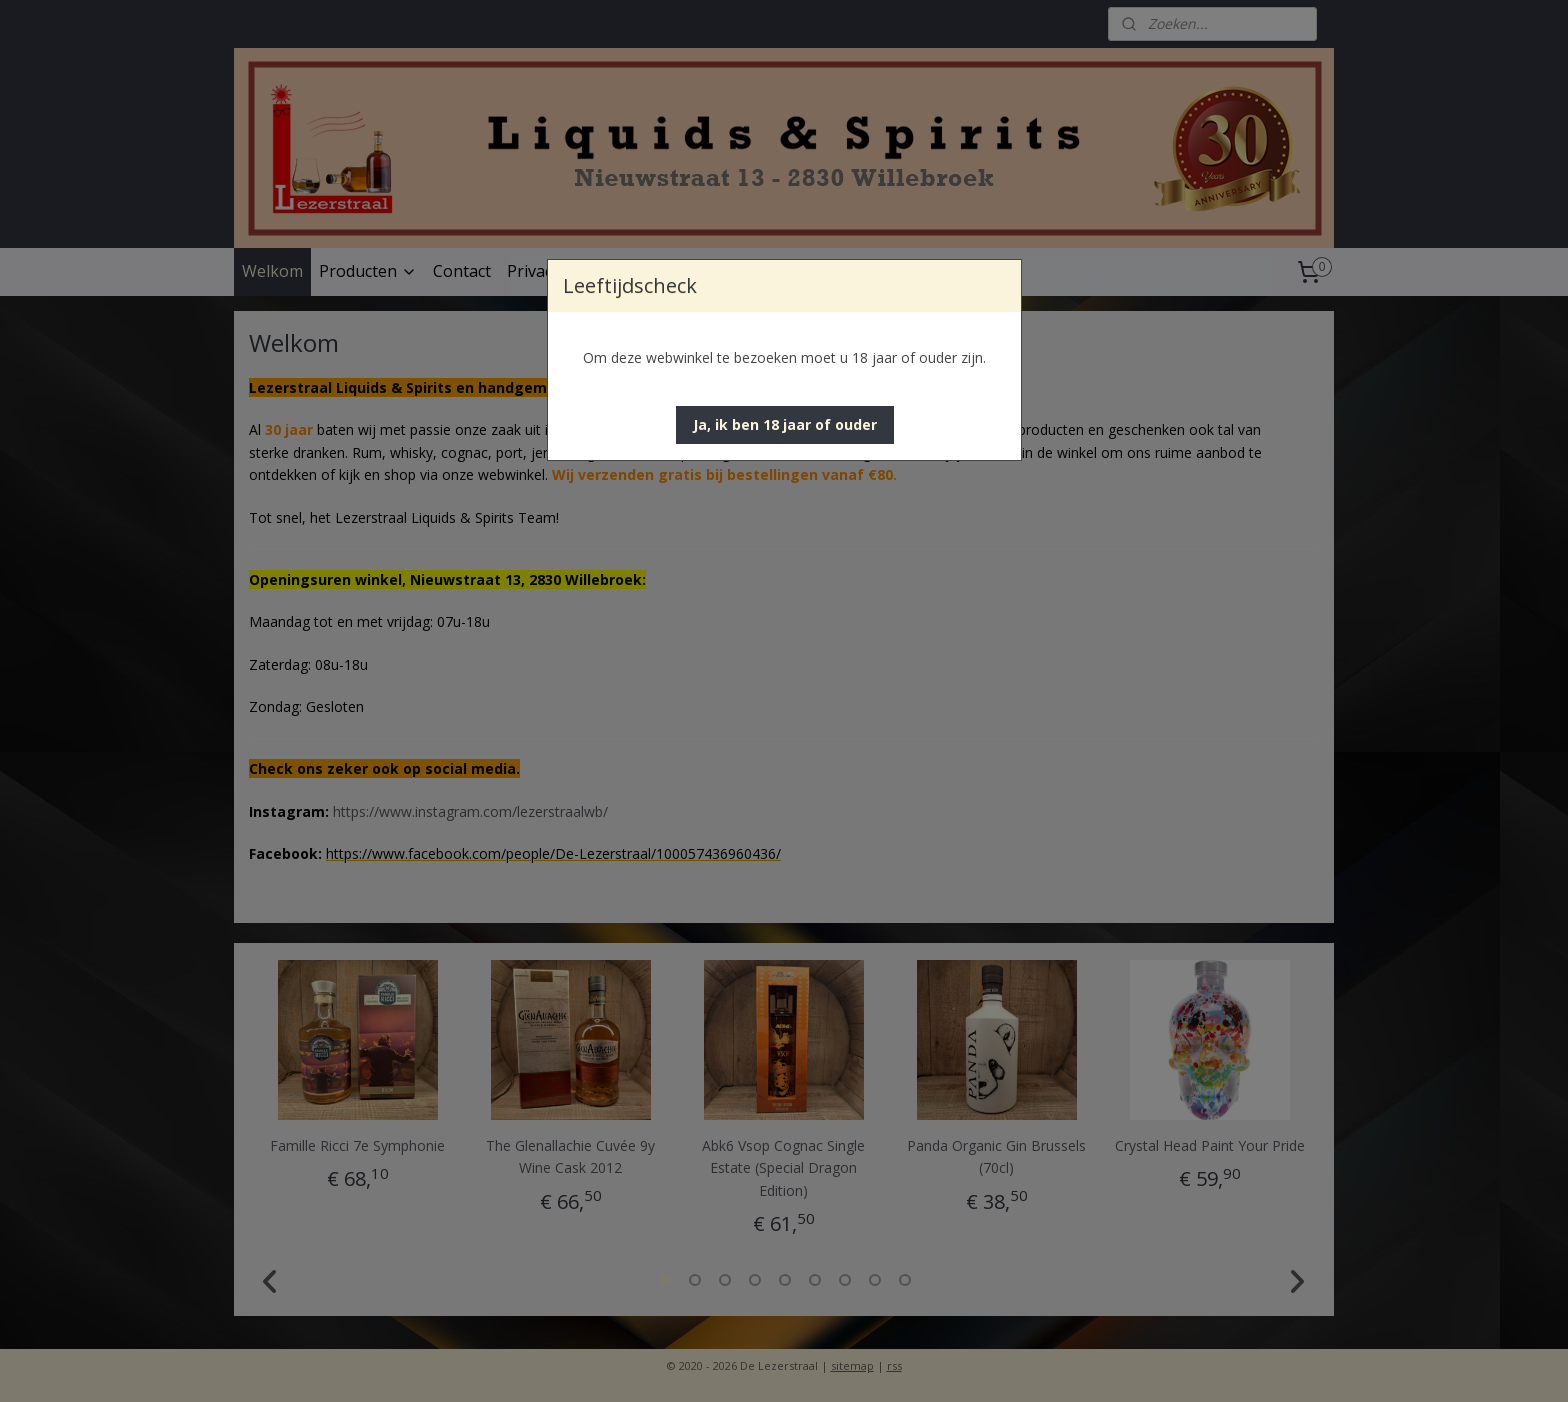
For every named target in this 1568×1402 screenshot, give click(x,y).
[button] (785, 425)
